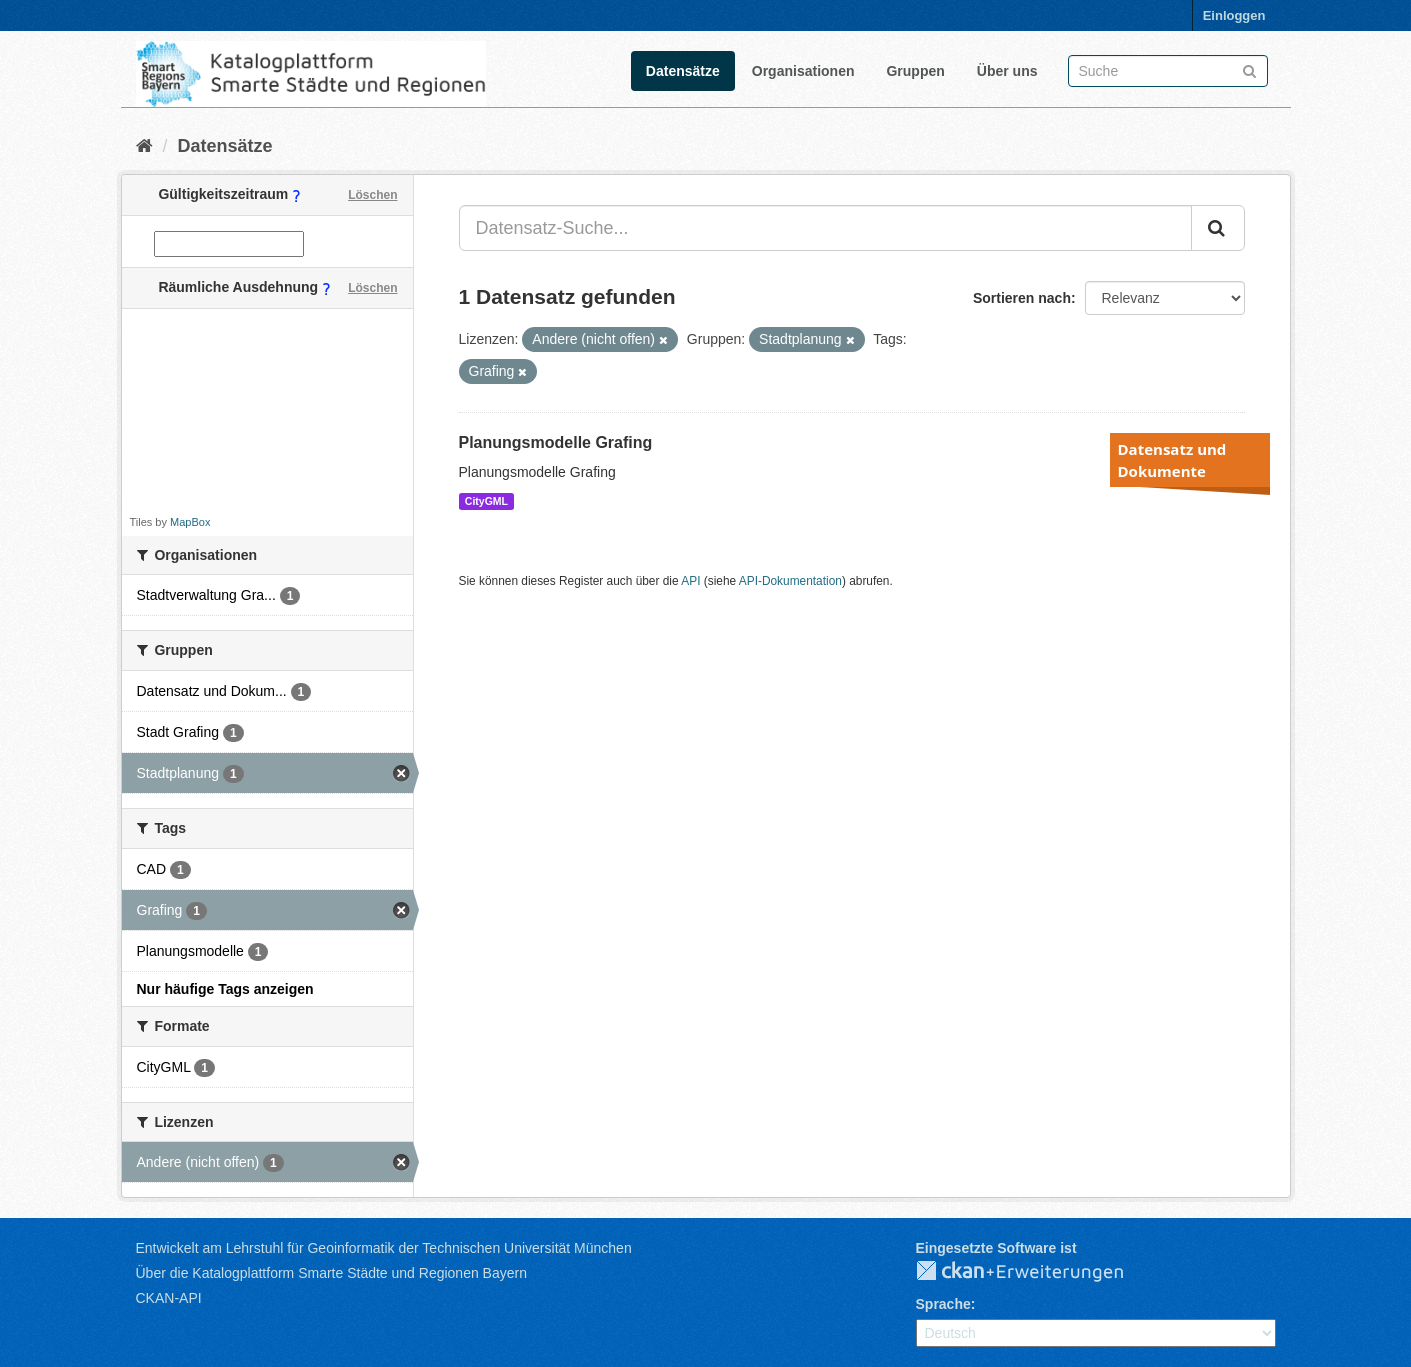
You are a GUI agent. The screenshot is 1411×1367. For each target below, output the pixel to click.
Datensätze (683, 71)
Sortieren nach (1022, 298)
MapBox (190, 522)
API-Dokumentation (790, 581)
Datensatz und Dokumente (1172, 460)
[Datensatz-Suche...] (825, 228)
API (690, 581)
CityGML (486, 501)
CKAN (1036, 1272)
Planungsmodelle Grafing (556, 442)
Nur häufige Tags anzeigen (225, 989)
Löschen (372, 195)
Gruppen (915, 71)
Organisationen (803, 71)
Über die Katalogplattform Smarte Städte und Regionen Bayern (331, 1273)
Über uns (1007, 71)
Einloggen (1234, 15)
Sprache (943, 1304)
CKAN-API (169, 1298)
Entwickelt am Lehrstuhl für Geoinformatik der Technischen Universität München (384, 1248)
